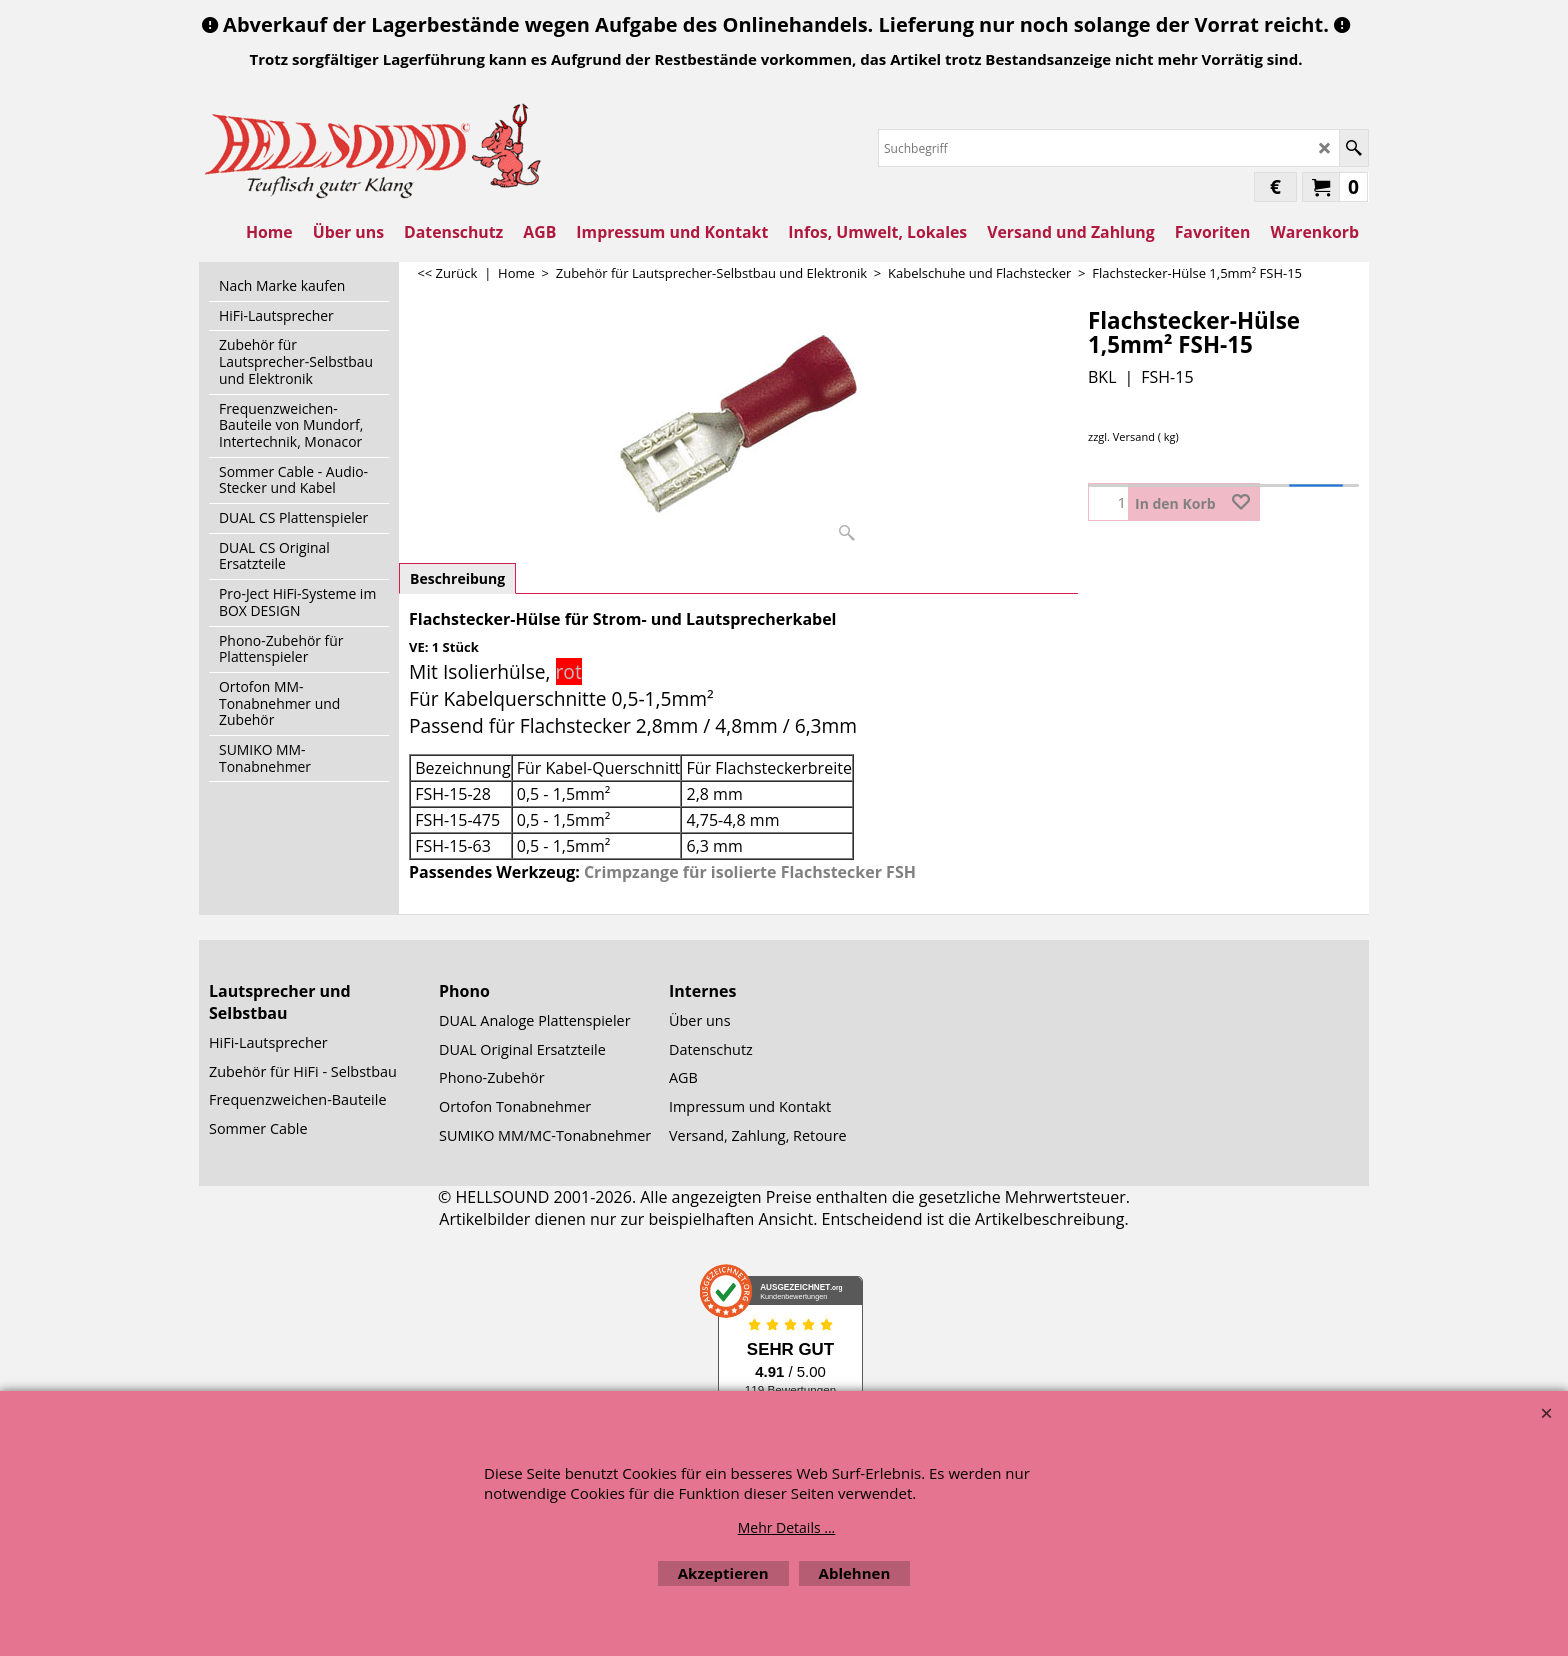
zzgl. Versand (1121, 436)
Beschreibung (457, 578)
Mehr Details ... (787, 1527)
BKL (1102, 377)
